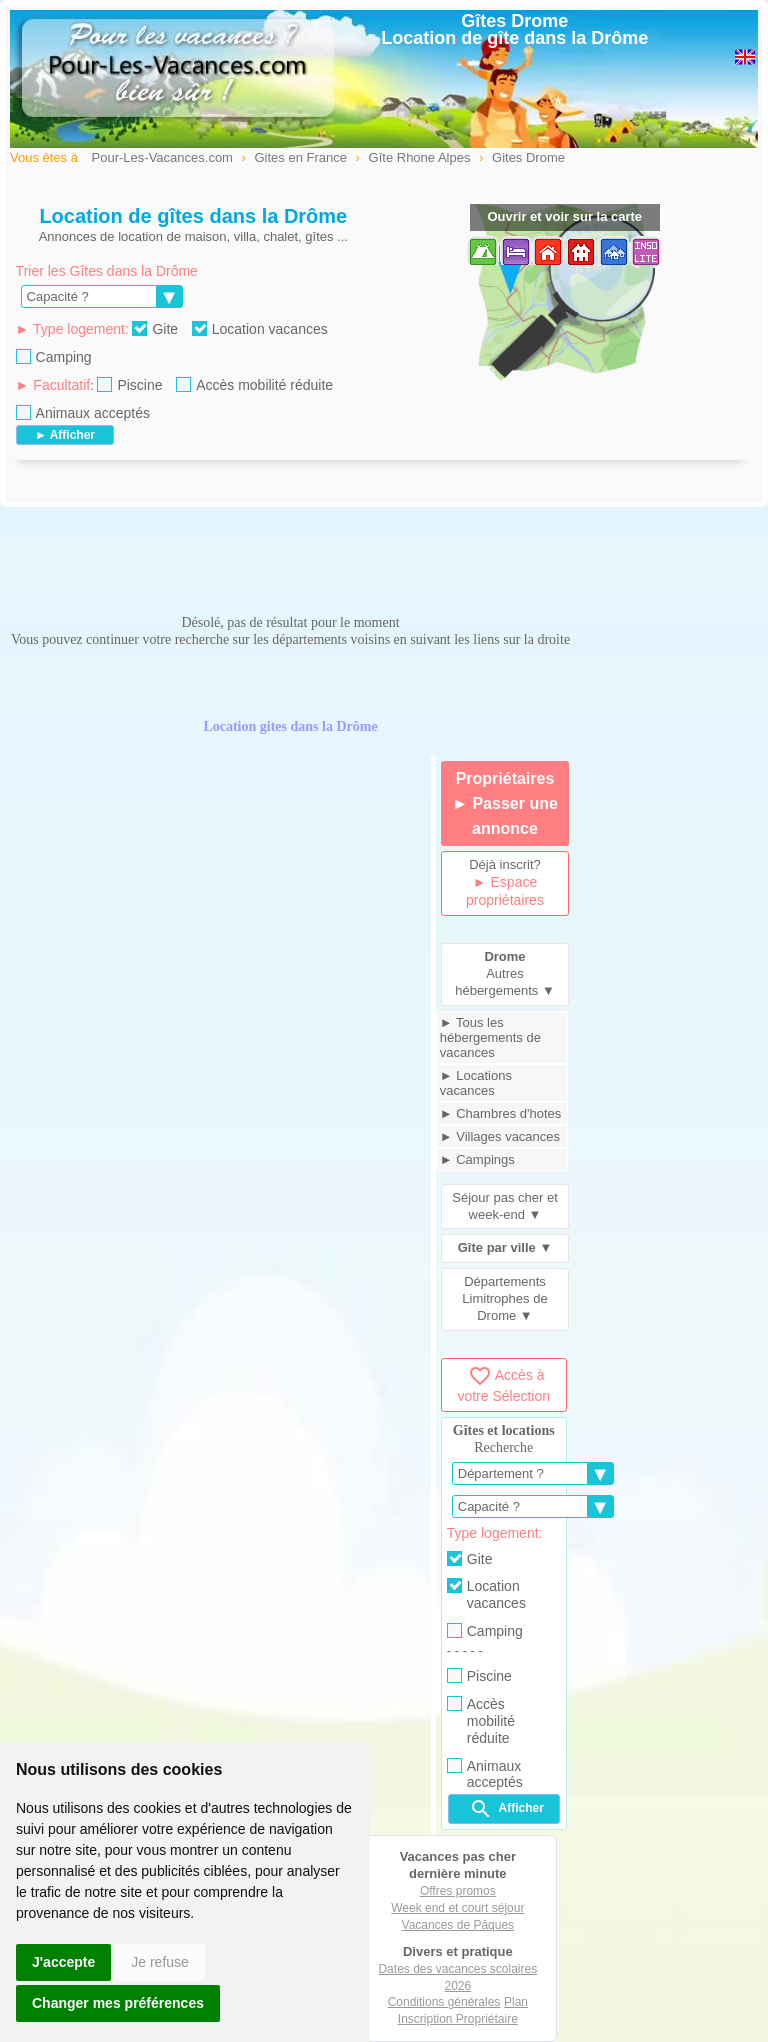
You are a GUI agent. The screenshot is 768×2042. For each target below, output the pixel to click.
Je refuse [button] (160, 1962)
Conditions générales (444, 2002)
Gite (155, 329)
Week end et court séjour (457, 1908)
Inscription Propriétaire (458, 2019)
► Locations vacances (476, 1083)
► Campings (477, 1159)
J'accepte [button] (63, 1962)
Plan (516, 2002)
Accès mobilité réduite (254, 385)
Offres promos (458, 1891)
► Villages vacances (500, 1136)
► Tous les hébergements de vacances (490, 1037)
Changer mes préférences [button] (118, 2003)
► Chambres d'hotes (501, 1113)
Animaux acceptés (83, 413)
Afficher (506, 1809)
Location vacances (260, 329)
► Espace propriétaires (505, 891)
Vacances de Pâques (458, 1925)
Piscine (129, 385)
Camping (54, 357)
